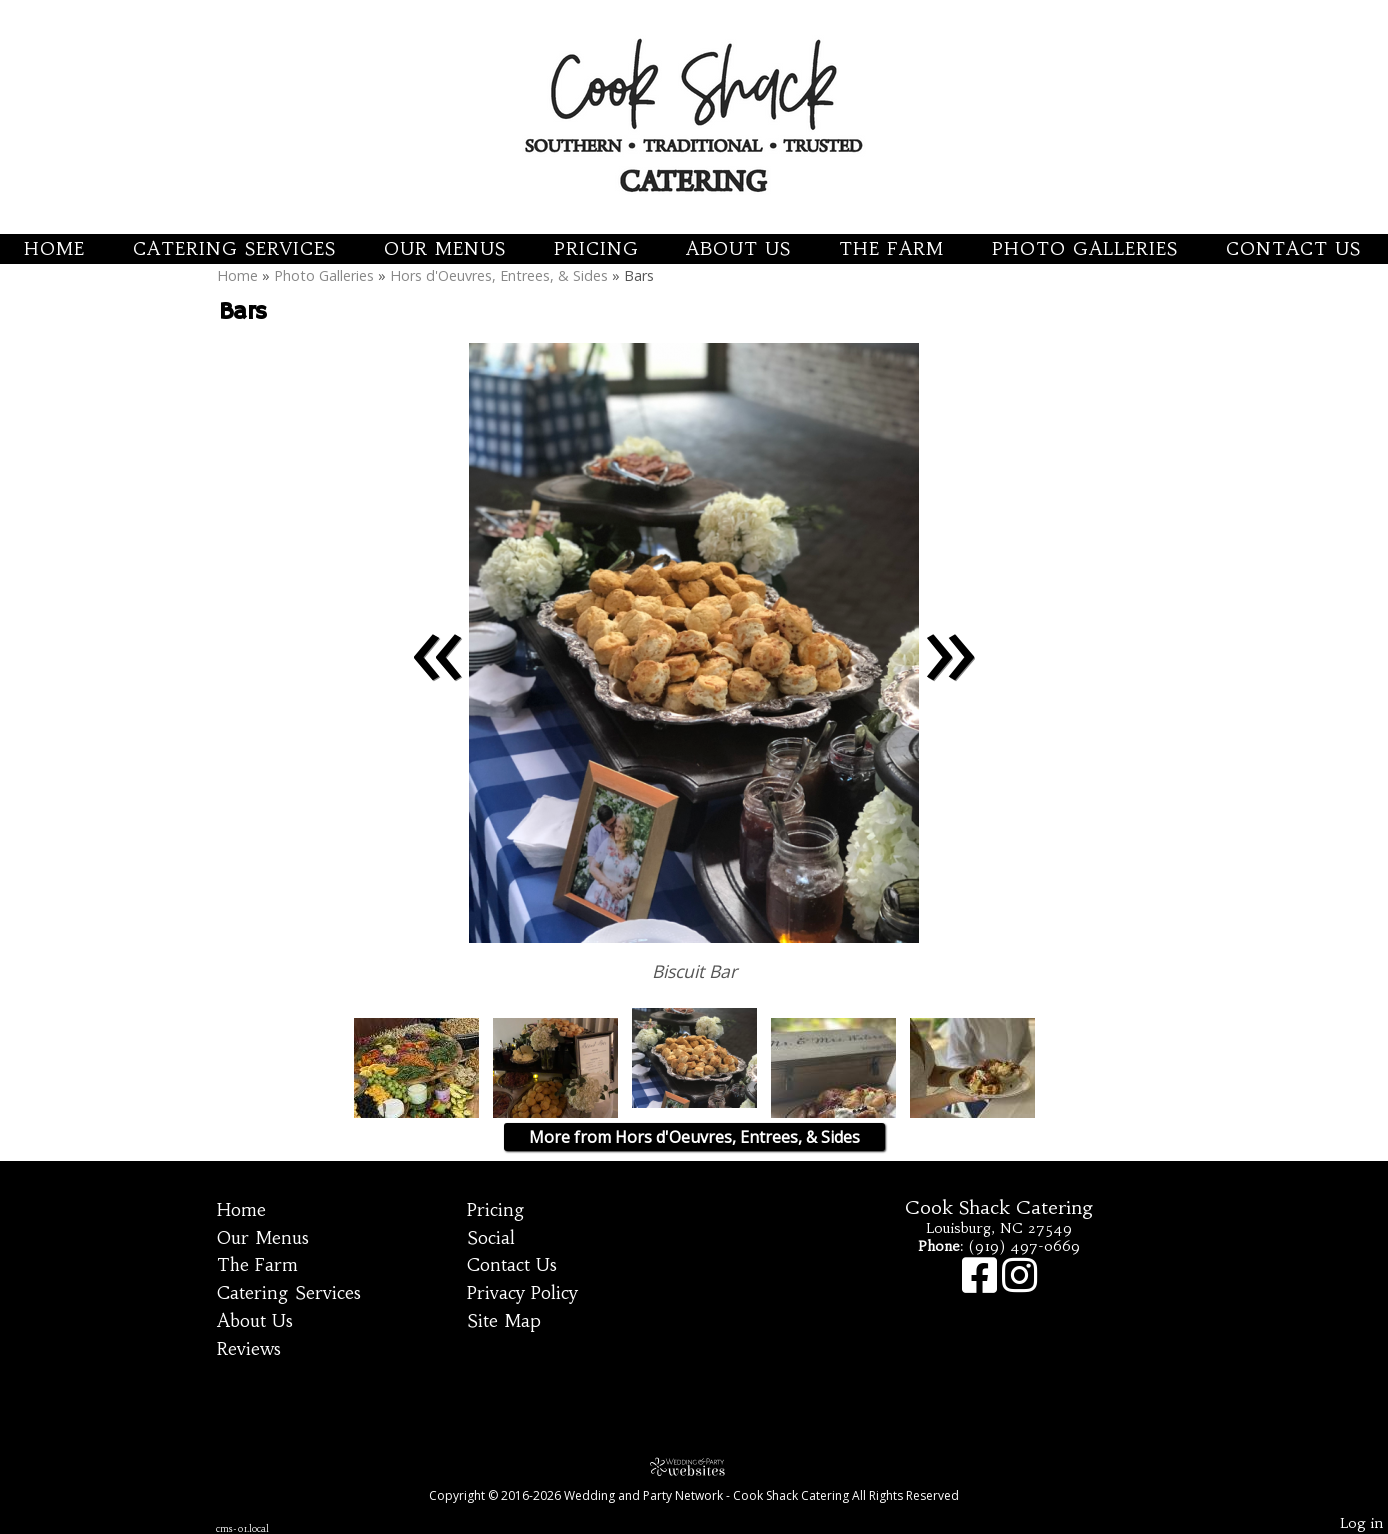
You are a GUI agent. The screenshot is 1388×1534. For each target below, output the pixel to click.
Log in (1361, 1523)
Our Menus (445, 249)
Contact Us (1293, 249)
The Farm (891, 249)
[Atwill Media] (694, 1466)
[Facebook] (982, 1285)
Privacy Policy (522, 1293)
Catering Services (234, 249)
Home (54, 249)
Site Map (504, 1321)
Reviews (249, 1349)
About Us (738, 249)
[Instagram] (1019, 1285)
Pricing (596, 249)
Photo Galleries (1085, 249)
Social (491, 1238)
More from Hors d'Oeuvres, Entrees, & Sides (694, 1137)
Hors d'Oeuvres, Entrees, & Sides (499, 275)
